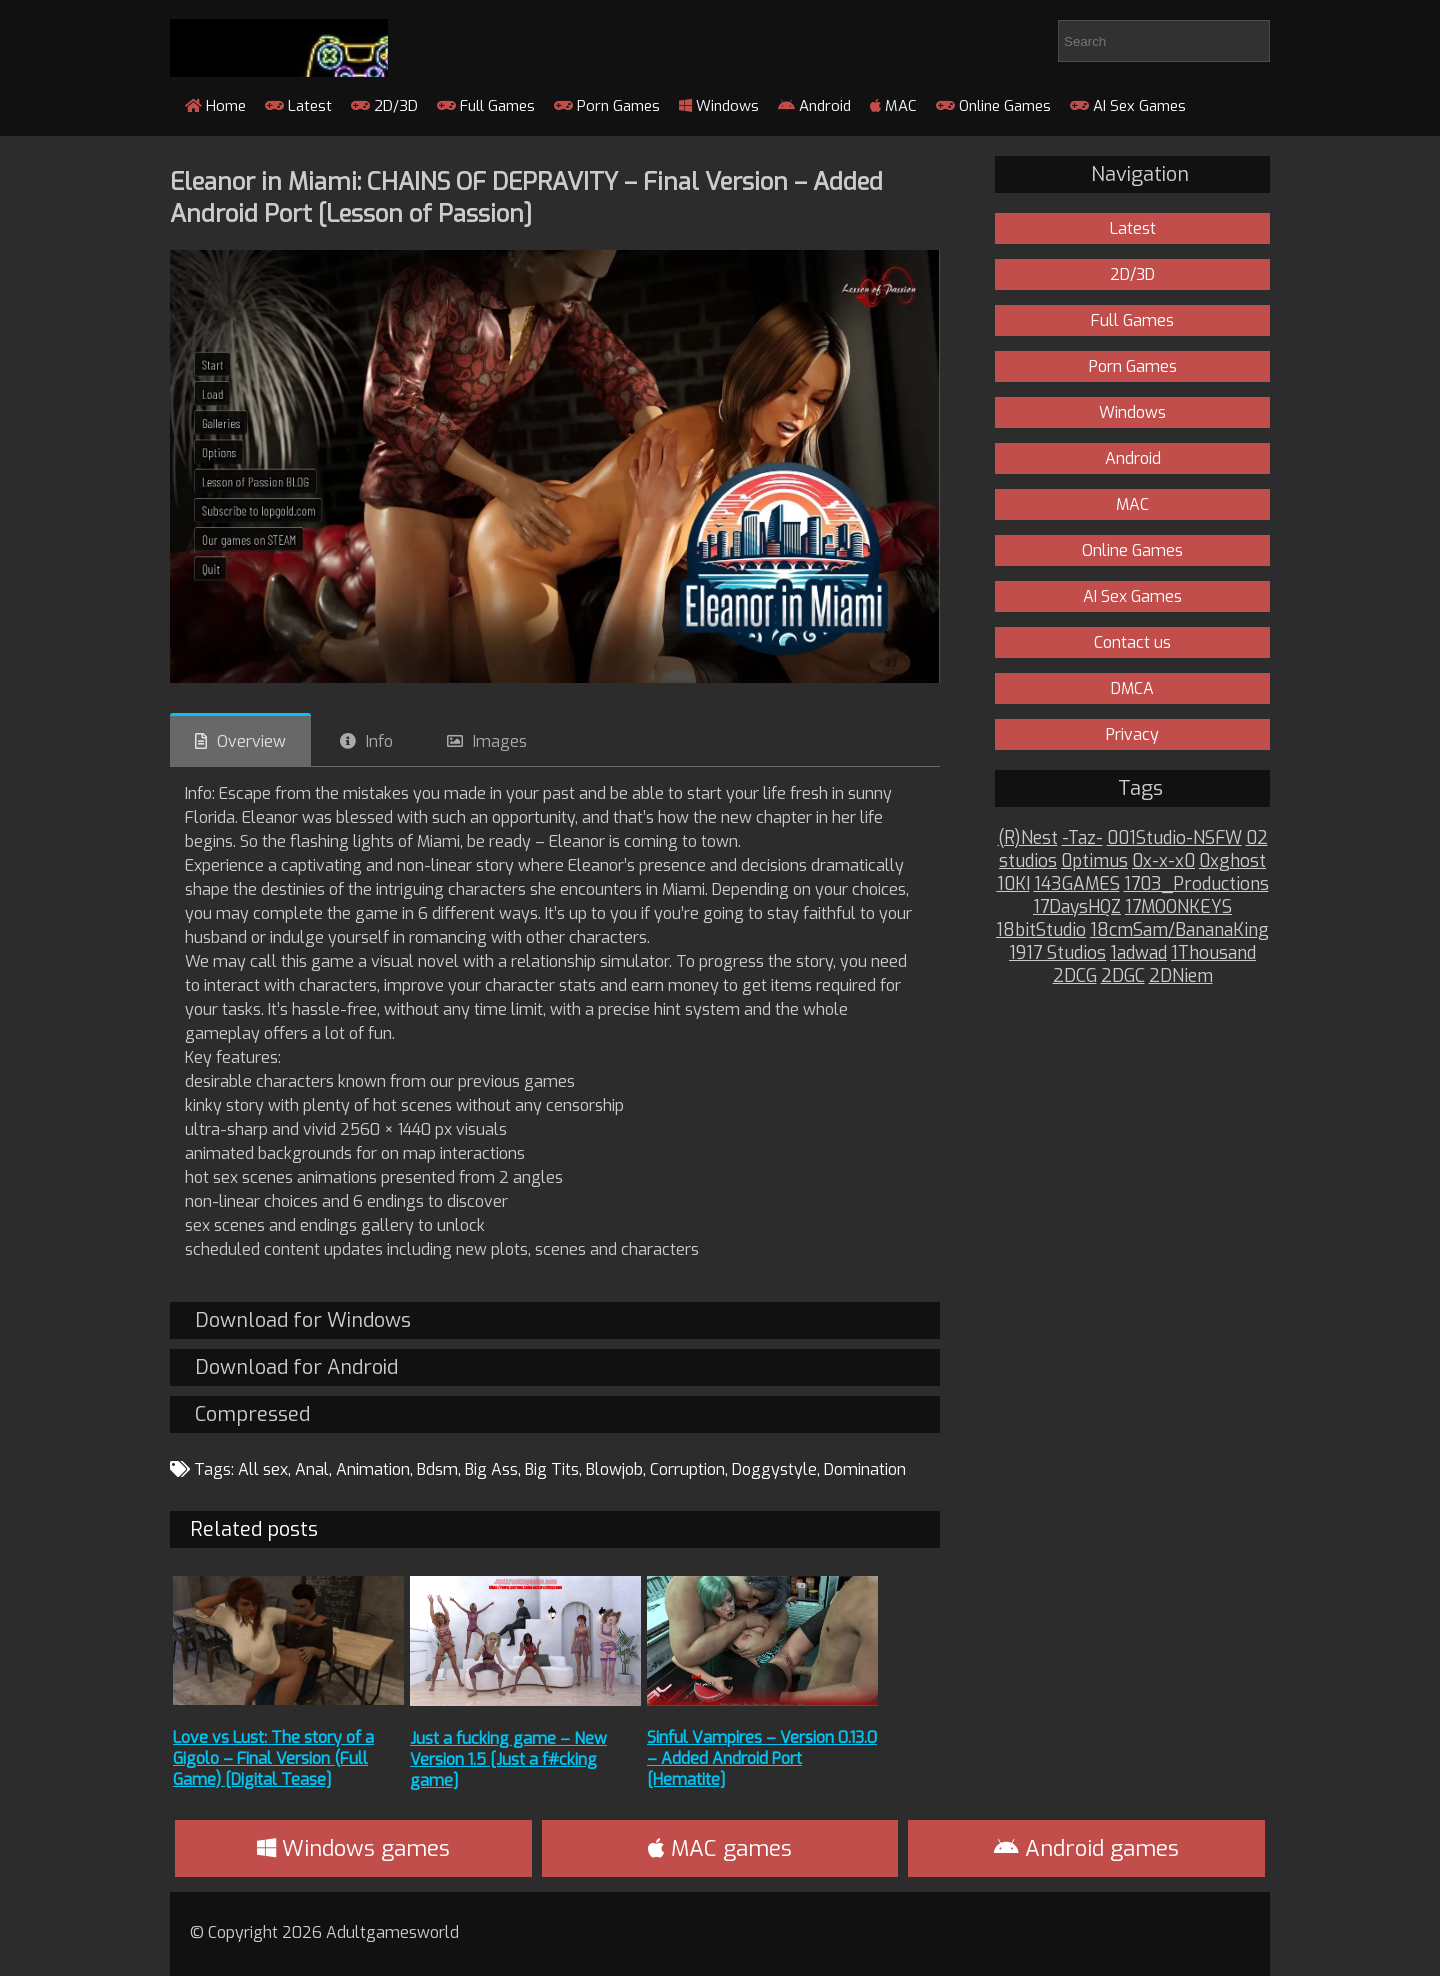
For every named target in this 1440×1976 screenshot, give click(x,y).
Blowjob (614, 1469)
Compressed (252, 1414)
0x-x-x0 (1163, 861)
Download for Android (296, 1367)
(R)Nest (1028, 838)
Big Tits (552, 1469)
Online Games (993, 106)
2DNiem (1181, 976)
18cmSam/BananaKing (1179, 930)
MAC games (720, 1848)
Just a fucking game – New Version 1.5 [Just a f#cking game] (508, 1759)
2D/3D (384, 106)
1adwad (1138, 953)
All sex (263, 1469)
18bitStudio (1041, 930)
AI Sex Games (1128, 106)
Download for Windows (303, 1320)
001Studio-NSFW (1174, 838)
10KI (1013, 884)
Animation (373, 1469)
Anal (312, 1469)
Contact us (1132, 642)
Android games (1086, 1848)
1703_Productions (1196, 884)
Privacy (1132, 734)
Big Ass (491, 1469)
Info (379, 741)
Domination (865, 1469)
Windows (719, 106)
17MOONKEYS (1178, 907)
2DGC (1123, 976)
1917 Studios (1057, 953)
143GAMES (1077, 884)
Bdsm (437, 1469)
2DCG (1075, 976)
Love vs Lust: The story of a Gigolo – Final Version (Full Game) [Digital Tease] (273, 1758)
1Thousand (1213, 953)
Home (215, 106)
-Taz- (1082, 838)
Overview (251, 741)
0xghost (1232, 861)
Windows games (353, 1848)
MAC (893, 106)
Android (814, 106)
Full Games (486, 106)
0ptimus (1094, 861)
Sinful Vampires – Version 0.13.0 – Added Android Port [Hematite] (762, 1758)
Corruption (687, 1469)
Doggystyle (774, 1469)
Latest (298, 106)
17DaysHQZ (1077, 907)
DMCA (1132, 688)
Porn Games (607, 106)
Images (500, 741)
